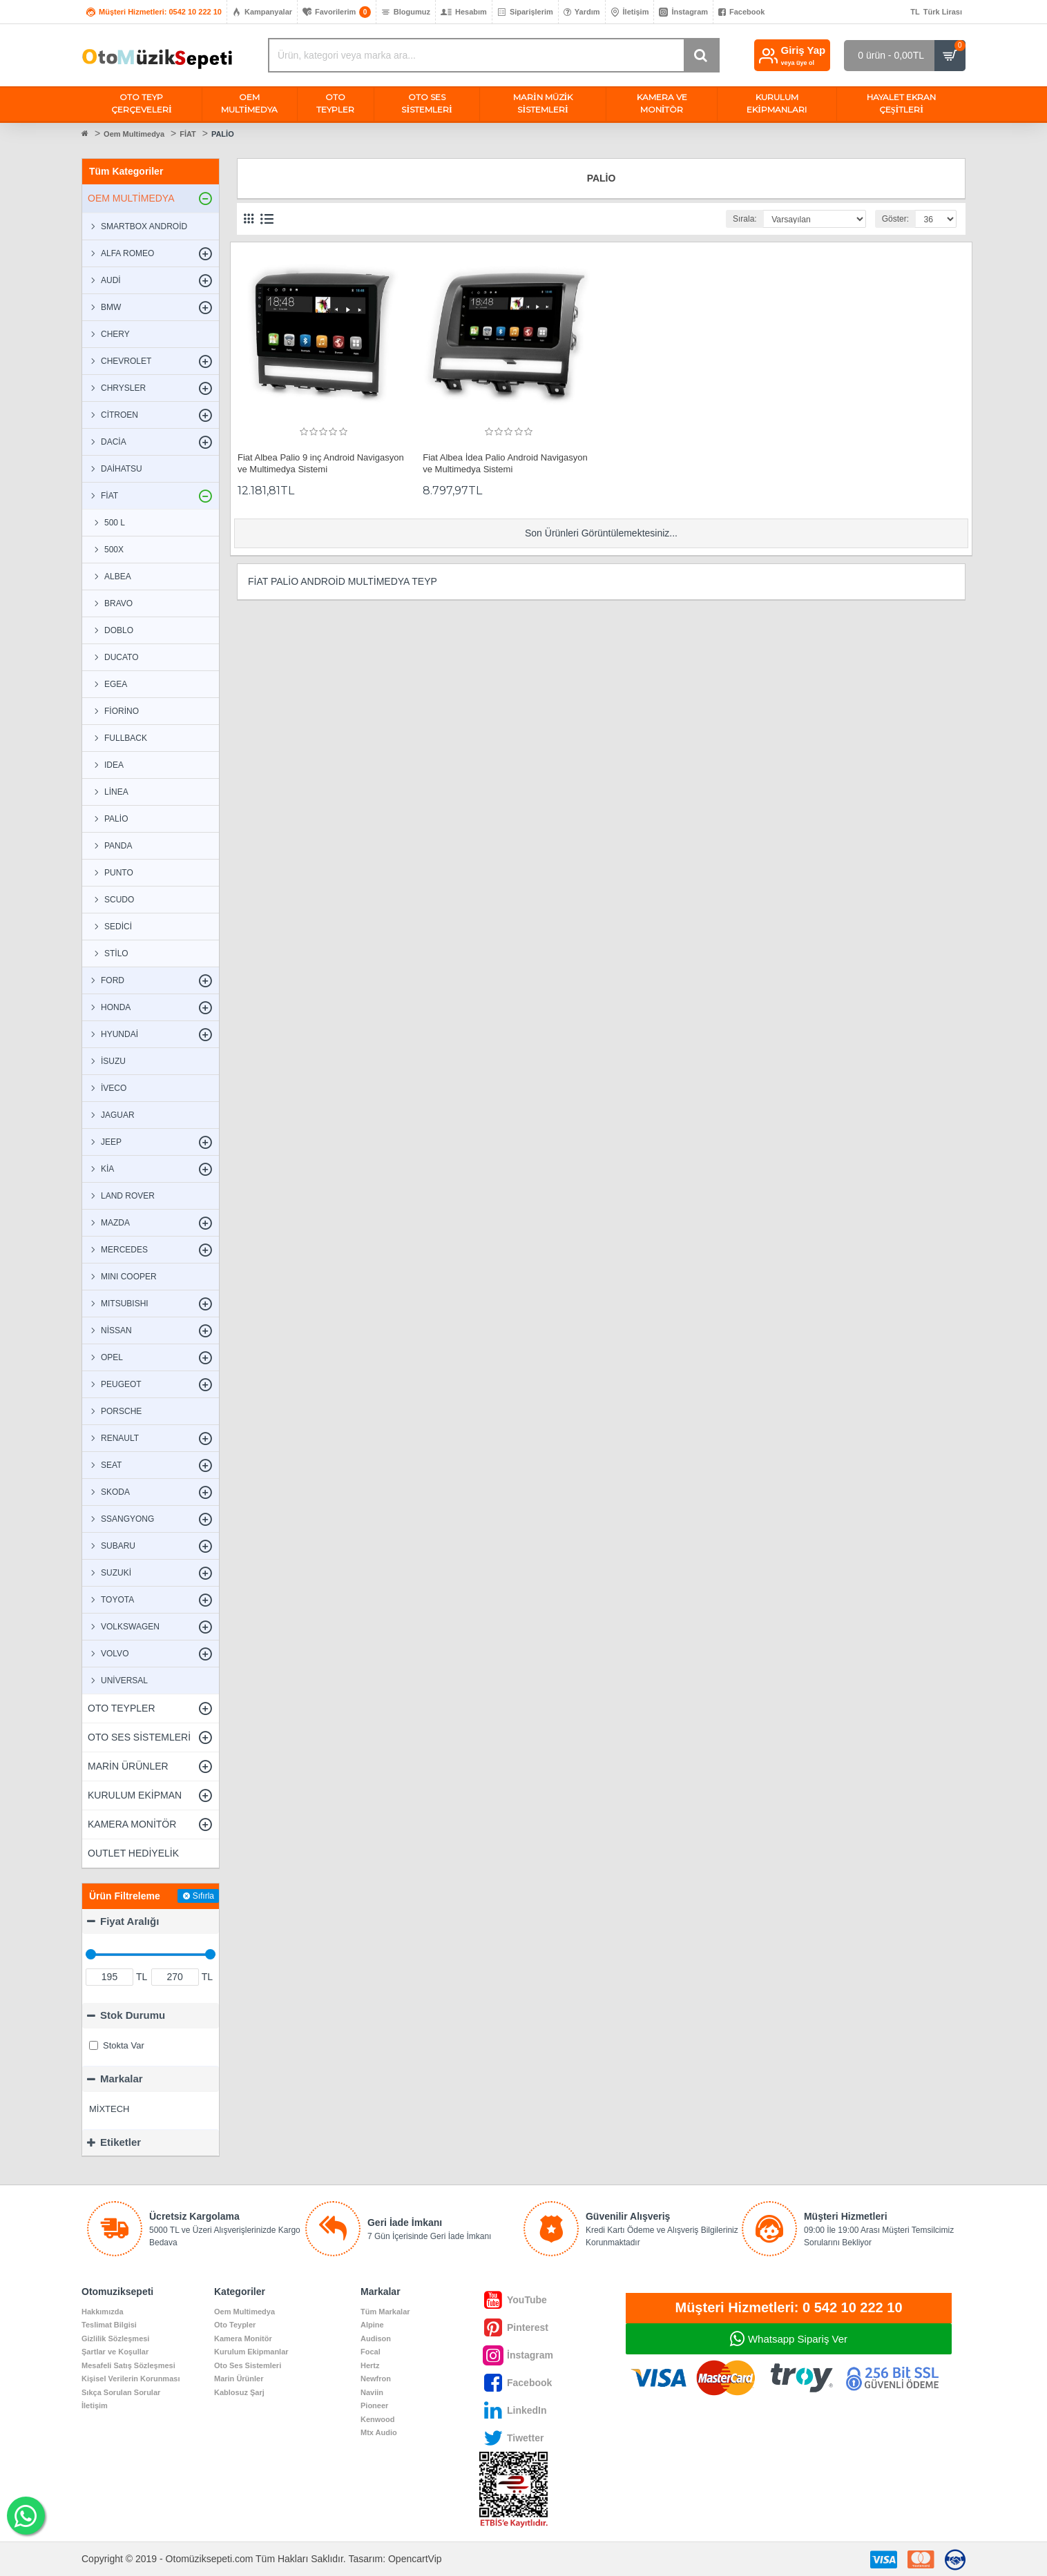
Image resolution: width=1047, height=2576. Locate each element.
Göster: (894, 219)
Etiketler (120, 2142)
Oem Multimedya (134, 134)
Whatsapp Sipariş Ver (797, 2339)
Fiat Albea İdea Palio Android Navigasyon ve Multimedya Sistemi (505, 463)
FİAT (188, 134)
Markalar (121, 2078)
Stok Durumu (132, 2015)
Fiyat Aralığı (129, 1921)
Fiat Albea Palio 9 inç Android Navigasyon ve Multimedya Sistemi (321, 463)
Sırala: (745, 219)
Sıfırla (203, 1896)
